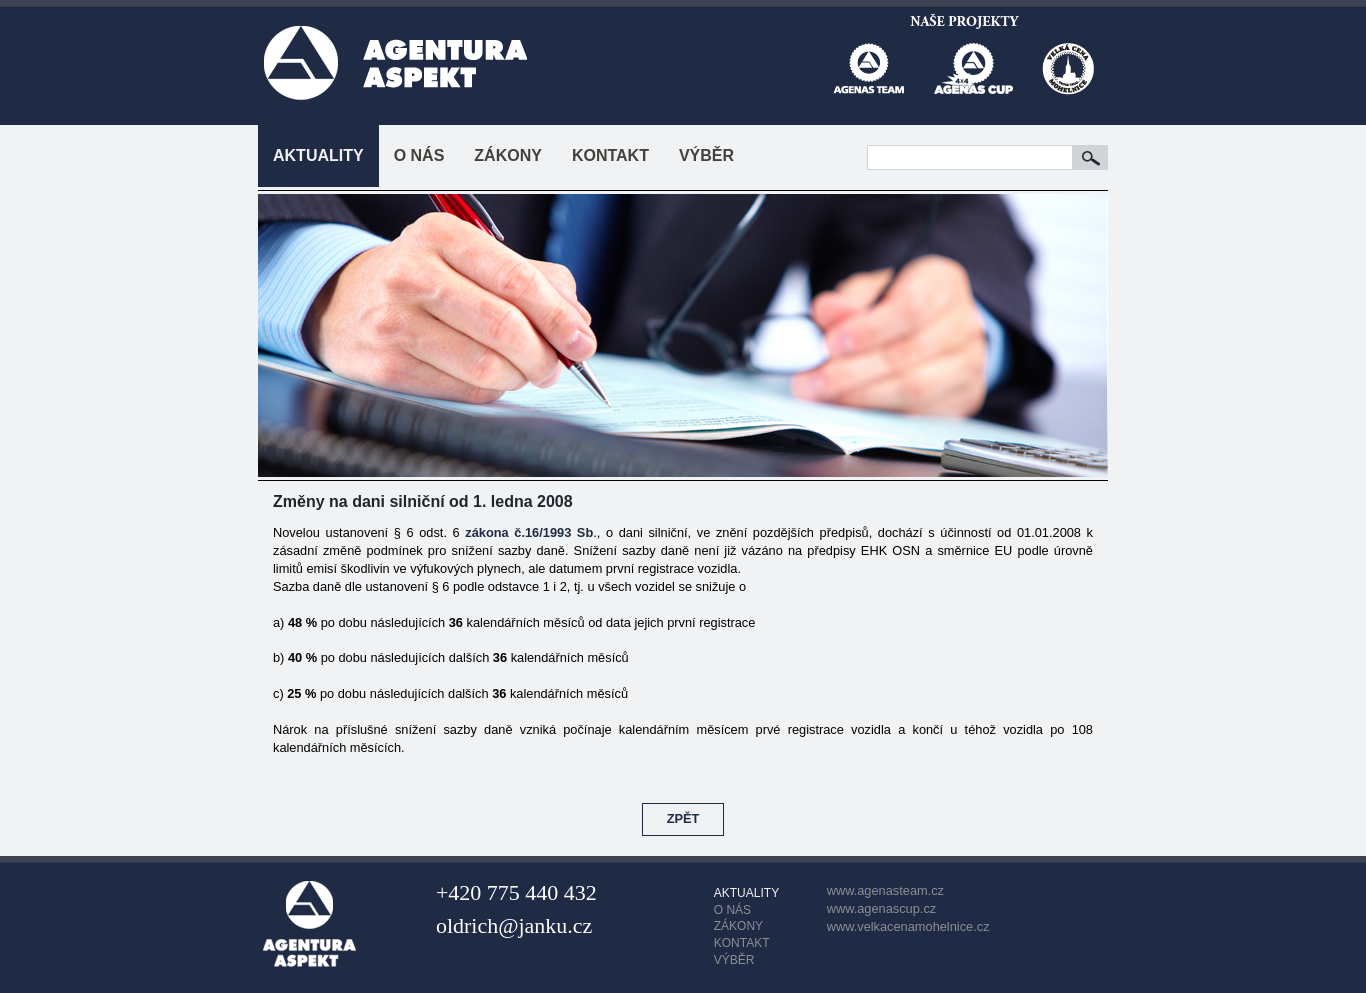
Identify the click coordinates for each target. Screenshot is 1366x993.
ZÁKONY (508, 155)
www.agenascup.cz (882, 908)
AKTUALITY (318, 155)
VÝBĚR (706, 155)
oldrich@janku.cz (514, 925)
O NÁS (419, 155)
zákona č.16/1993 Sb (529, 532)
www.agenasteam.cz (885, 890)
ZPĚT (683, 818)
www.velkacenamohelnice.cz (908, 926)
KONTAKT (610, 155)
